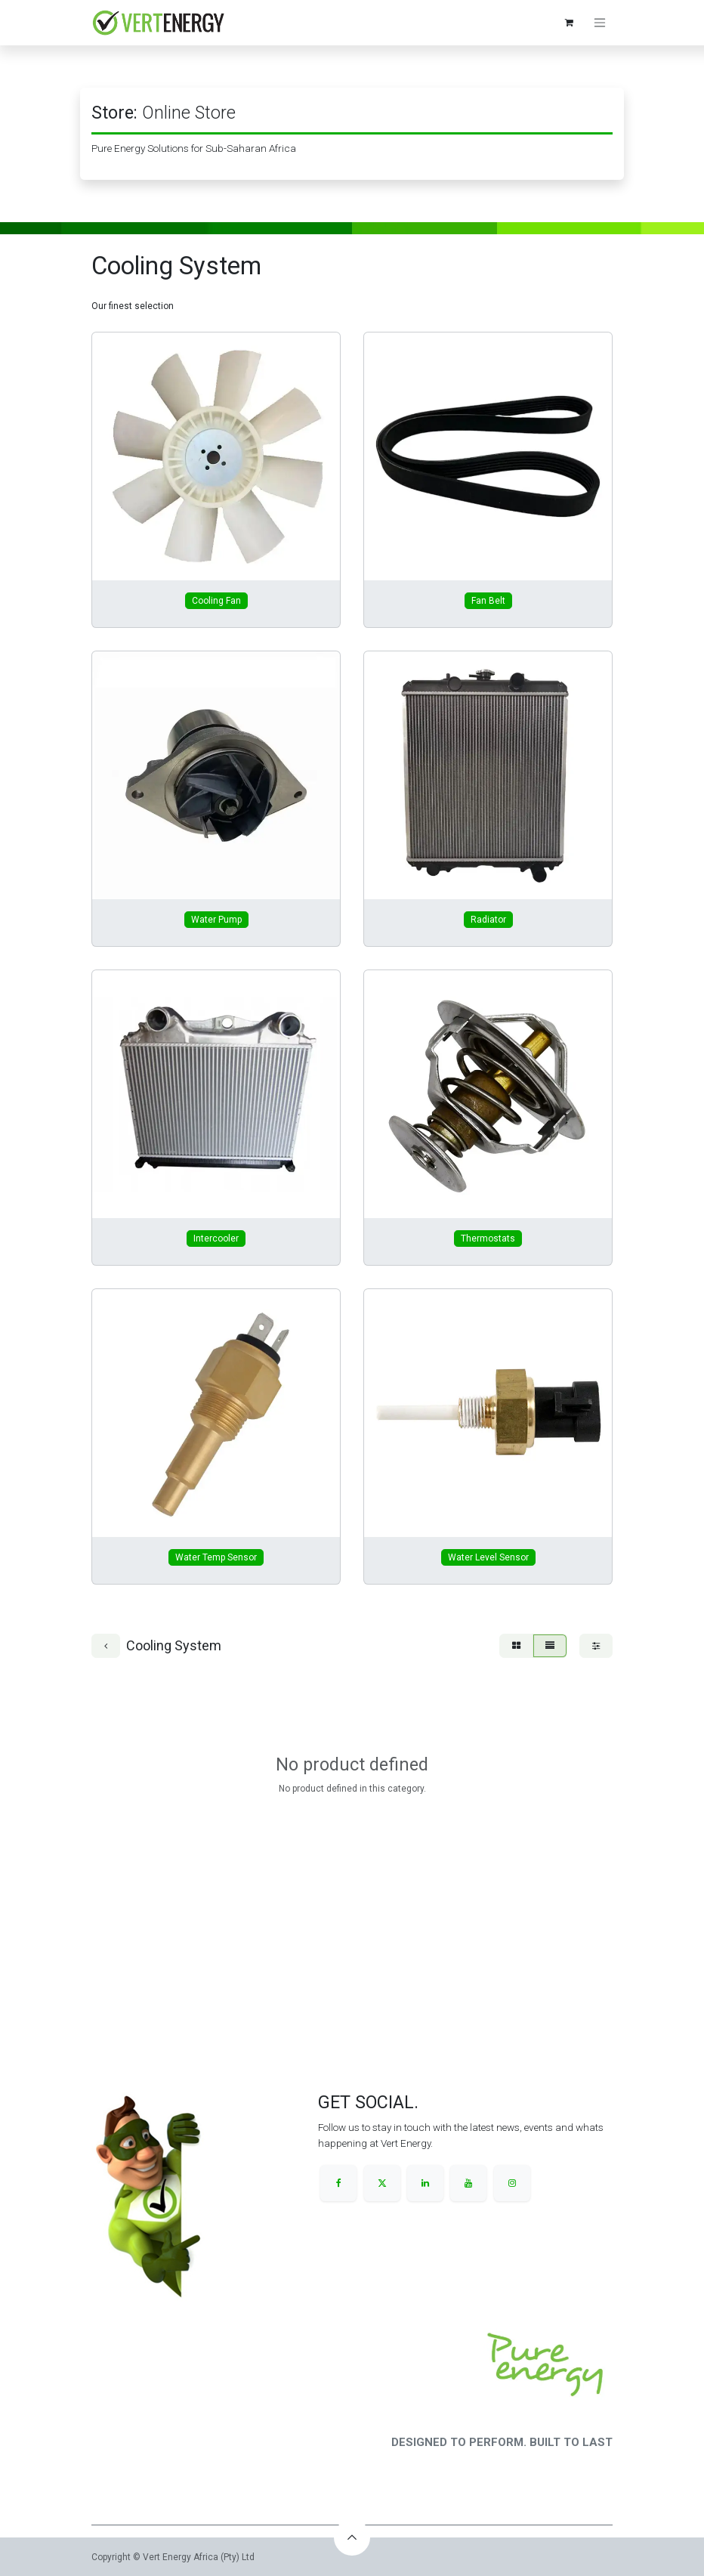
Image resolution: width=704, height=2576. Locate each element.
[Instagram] (512, 2183)
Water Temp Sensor (216, 1557)
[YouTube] (468, 2183)
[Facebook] (338, 2183)
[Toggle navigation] (600, 23)
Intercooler (216, 1238)
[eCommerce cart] (569, 23)
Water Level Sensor (488, 1557)
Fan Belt (488, 600)
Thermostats (488, 1238)
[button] (352, 2537)
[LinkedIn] (425, 2183)
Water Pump (216, 919)
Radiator (488, 919)
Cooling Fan (216, 600)
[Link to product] (216, 456)
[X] (382, 2183)
